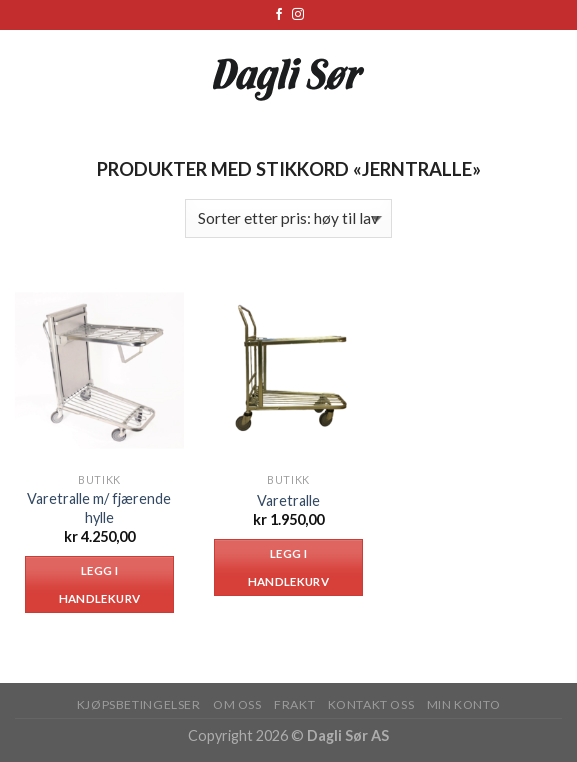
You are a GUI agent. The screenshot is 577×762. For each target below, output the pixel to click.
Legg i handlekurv (99, 584)
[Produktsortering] (288, 218)
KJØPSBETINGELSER (139, 704)
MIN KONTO (464, 704)
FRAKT (294, 704)
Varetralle (288, 500)
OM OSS (237, 704)
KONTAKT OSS (371, 704)
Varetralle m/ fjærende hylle (99, 508)
